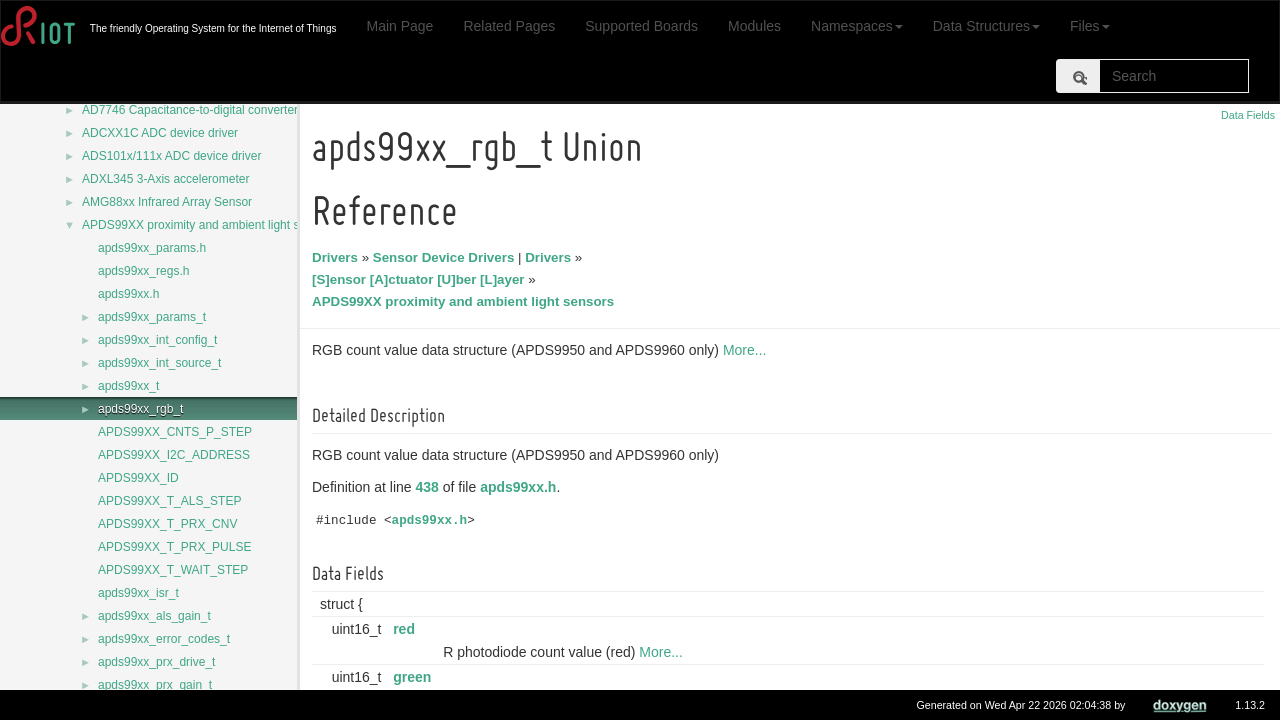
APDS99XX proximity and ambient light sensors (208, 225)
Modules (754, 26)
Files (1090, 26)
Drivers (338, 257)
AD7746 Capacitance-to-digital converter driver (206, 110)
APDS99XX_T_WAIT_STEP (173, 570)
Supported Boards (641, 26)
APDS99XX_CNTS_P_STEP (175, 432)
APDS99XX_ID (138, 478)
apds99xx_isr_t (138, 593)
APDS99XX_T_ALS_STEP (169, 501)
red (407, 629)
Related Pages (509, 26)
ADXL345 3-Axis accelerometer (165, 179)
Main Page (399, 26)
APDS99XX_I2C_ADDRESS (174, 455)
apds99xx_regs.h (143, 271)
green (415, 677)
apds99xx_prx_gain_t (155, 685)
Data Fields (1248, 115)
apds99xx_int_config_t (157, 340)
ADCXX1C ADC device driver (160, 133)
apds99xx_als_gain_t (154, 616)
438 (430, 487)
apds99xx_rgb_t (140, 409)
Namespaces (857, 26)
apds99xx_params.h (152, 248)
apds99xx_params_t (152, 317)
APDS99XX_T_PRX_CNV (167, 524)
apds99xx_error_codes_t (164, 639)
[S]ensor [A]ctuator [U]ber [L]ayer (421, 279)
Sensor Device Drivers (447, 257)
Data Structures (986, 26)
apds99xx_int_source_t (159, 363)
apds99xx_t (128, 386)
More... (748, 350)
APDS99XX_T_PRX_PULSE (174, 547)
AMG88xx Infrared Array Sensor (167, 202)
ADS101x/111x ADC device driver (171, 156)
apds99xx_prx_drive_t (156, 662)
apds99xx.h (128, 294)
